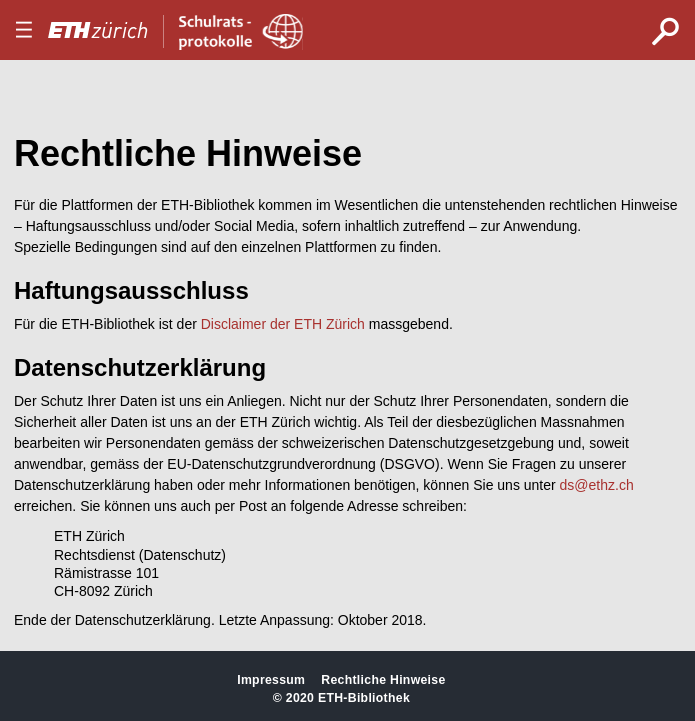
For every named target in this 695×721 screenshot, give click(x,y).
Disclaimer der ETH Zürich (283, 324)
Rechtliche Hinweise (383, 680)
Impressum (271, 680)
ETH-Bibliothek (364, 698)
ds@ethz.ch (597, 485)
